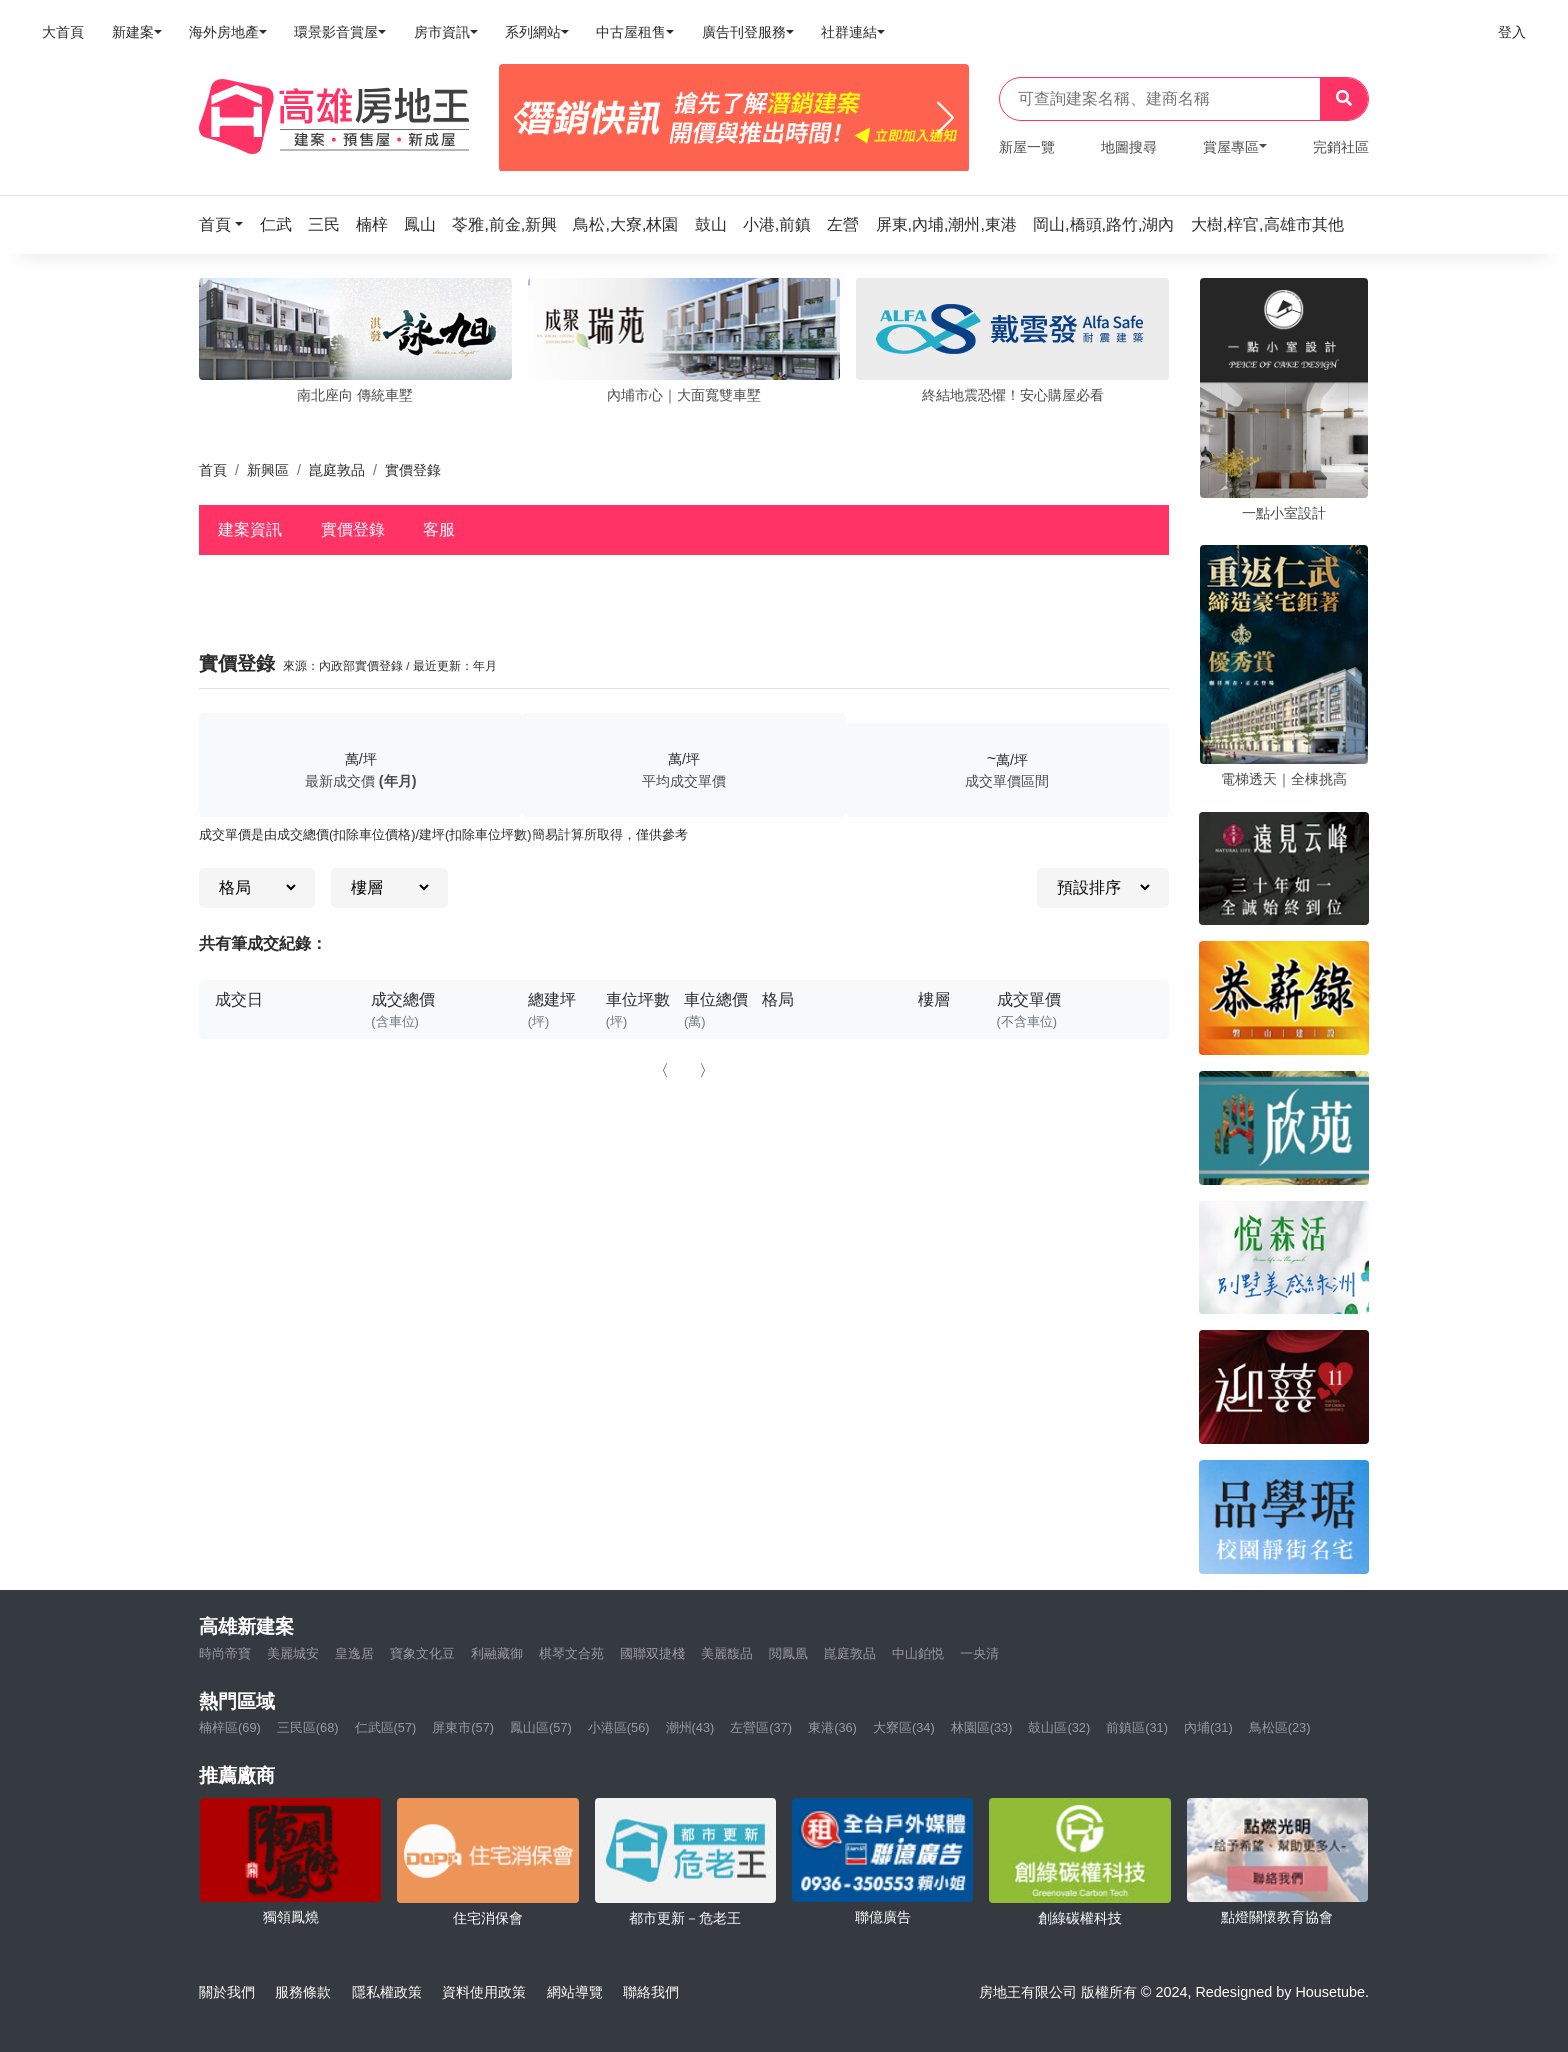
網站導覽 (575, 1992)
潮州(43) (690, 1727)
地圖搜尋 (1129, 147)
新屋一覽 (1027, 147)
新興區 (268, 470)
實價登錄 (353, 529)
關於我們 (227, 1992)
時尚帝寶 (225, 1653)
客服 (439, 529)
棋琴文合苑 (571, 1653)
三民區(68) (308, 1727)
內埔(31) (1208, 1727)
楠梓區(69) (230, 1727)
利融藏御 (497, 1653)
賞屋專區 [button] (1231, 147)
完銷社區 (1341, 147)
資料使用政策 (484, 1992)
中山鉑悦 (918, 1653)
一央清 (979, 1653)
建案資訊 (250, 529)
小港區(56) (619, 1727)
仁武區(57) (386, 1727)
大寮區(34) (904, 1727)
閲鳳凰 (788, 1653)
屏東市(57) (463, 1727)
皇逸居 (354, 1653)
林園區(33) (982, 1727)
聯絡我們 (651, 1992)
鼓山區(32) (1059, 1727)
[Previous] (522, 118)
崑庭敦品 (337, 470)
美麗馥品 (727, 1653)
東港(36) (832, 1727)
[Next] (945, 118)
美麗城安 (293, 1653)
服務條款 (303, 1992)
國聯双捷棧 (652, 1653)
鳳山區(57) (541, 1727)
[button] (227, 224)
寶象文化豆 (422, 1653)
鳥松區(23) (1280, 1727)
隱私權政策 (387, 1992)
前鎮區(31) (1137, 1727)
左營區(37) (761, 1727)
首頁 (213, 470)
